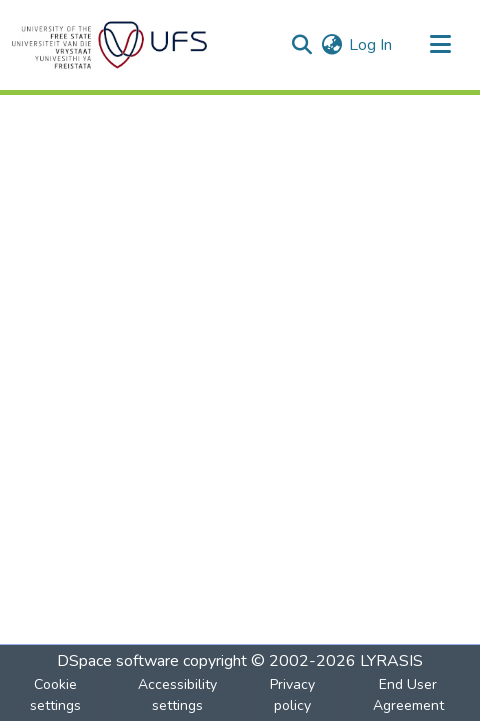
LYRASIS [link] (391, 661)
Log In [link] (370, 45)
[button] (109, 45)
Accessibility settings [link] (177, 695)
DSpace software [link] (118, 661)
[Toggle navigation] (440, 45)
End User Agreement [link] (408, 695)
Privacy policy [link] (292, 695)
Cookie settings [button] (55, 695)
